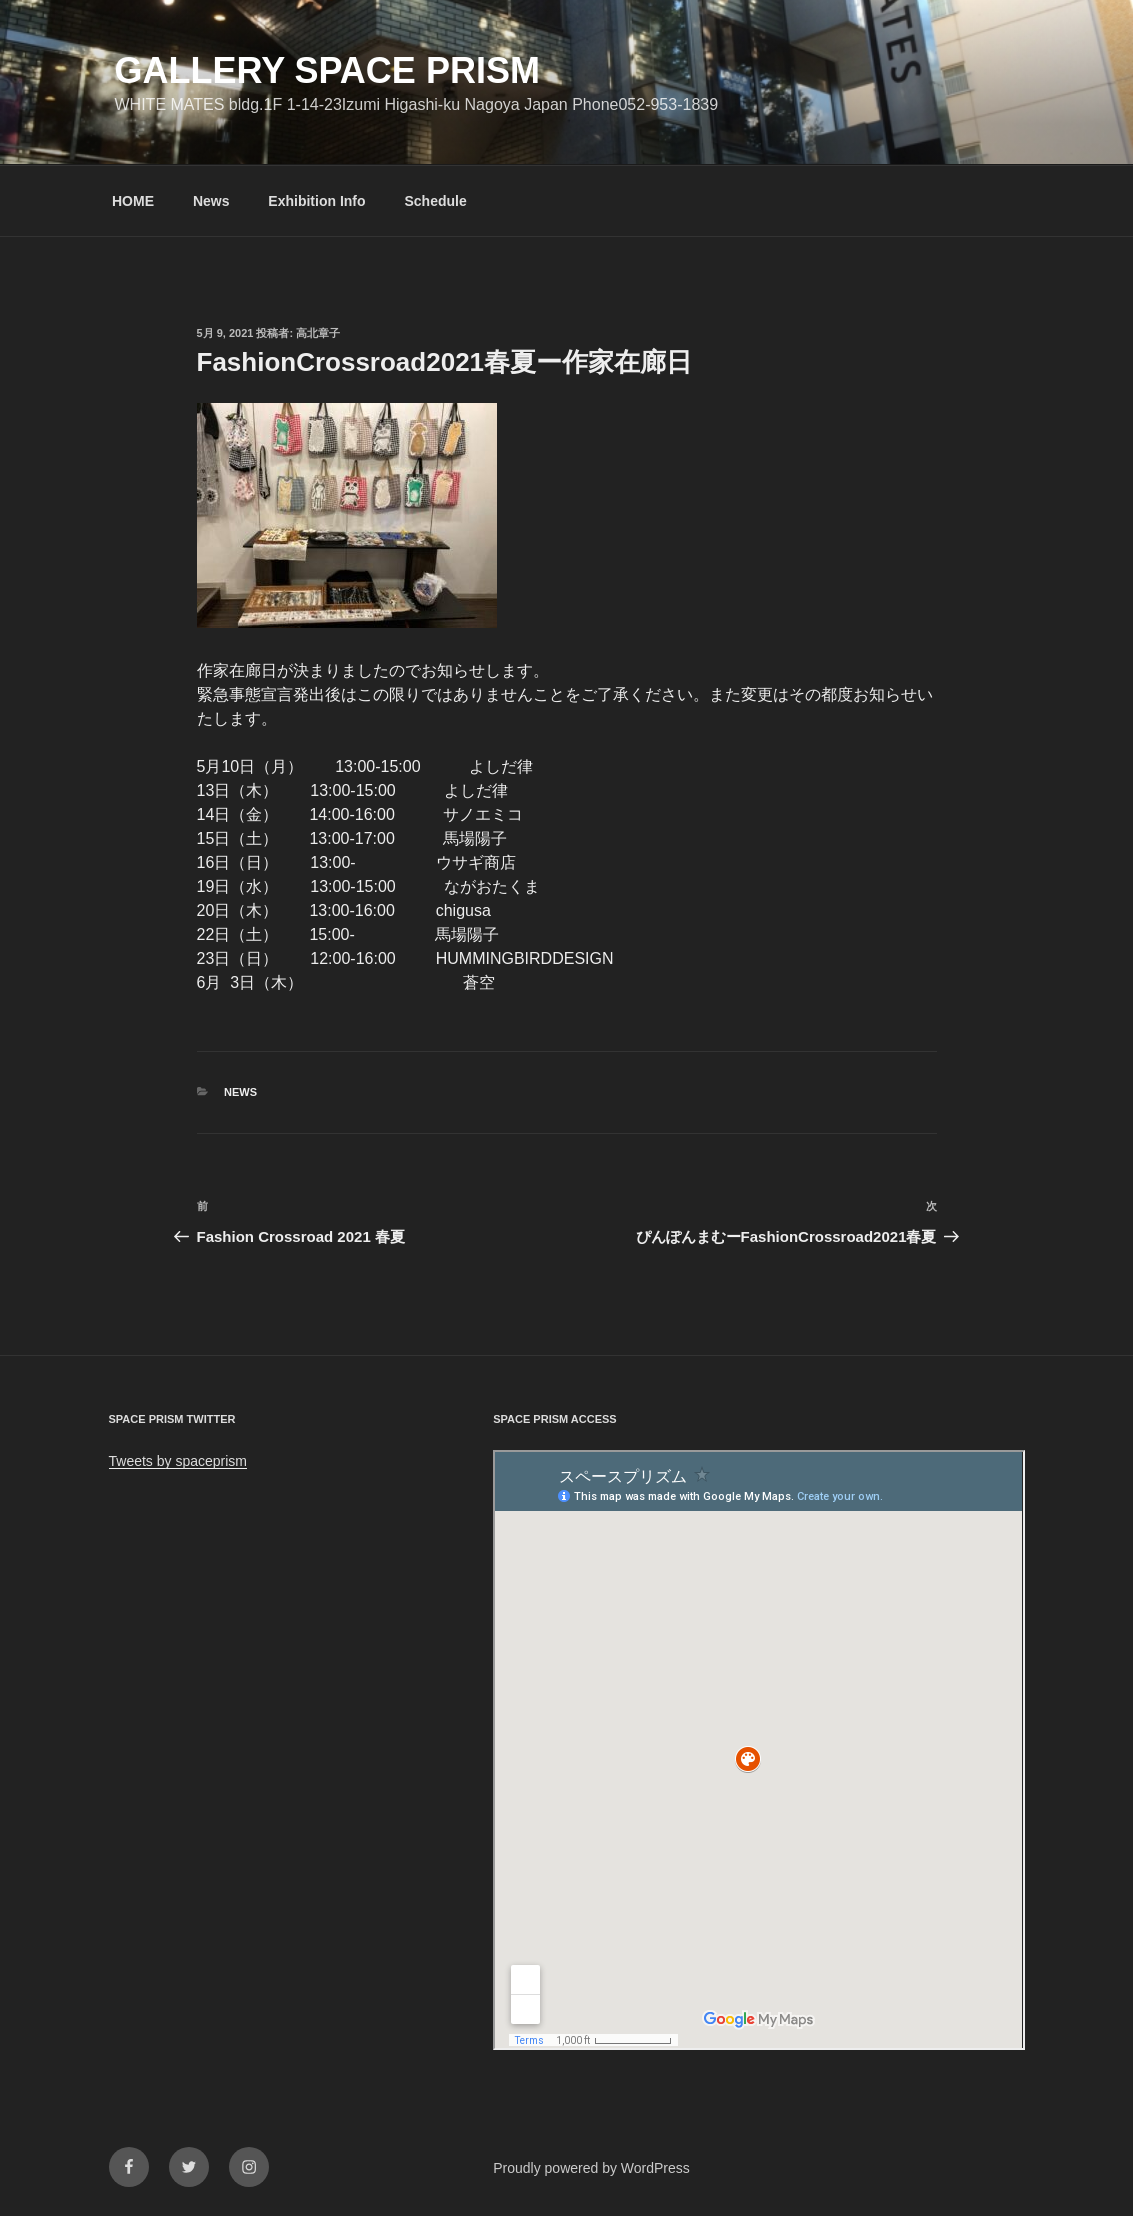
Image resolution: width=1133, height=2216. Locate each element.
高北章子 (318, 333)
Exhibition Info (316, 201)
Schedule (435, 201)
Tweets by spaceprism (178, 1461)
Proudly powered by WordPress (591, 2168)
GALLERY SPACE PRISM (327, 70)
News (211, 201)
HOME (133, 201)
